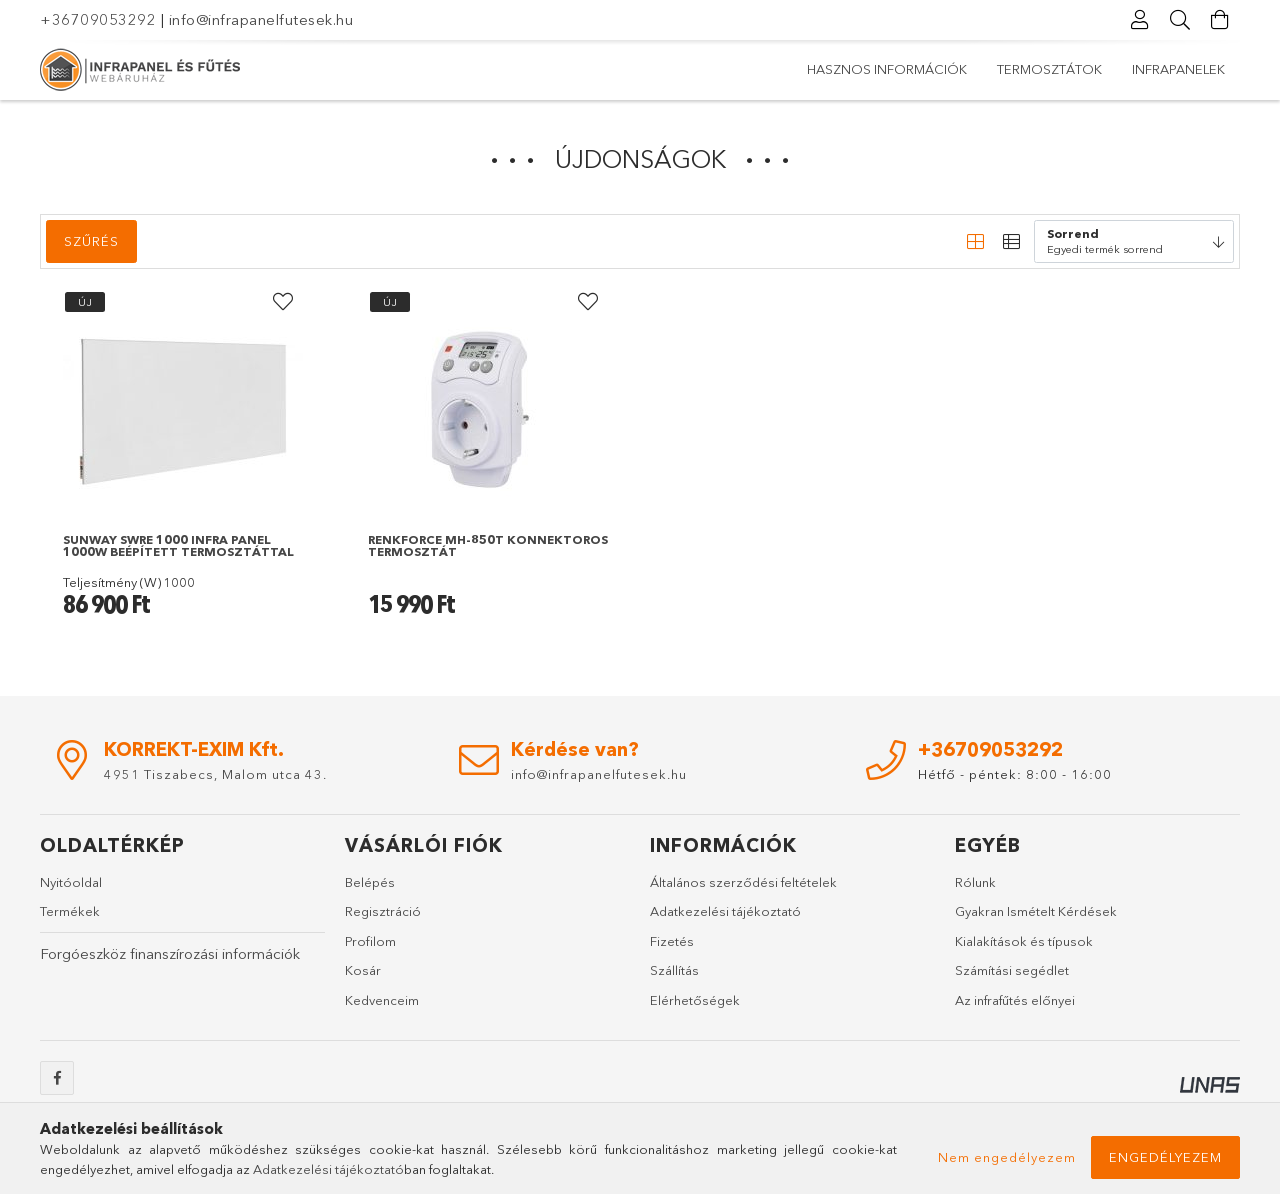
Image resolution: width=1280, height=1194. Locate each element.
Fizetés (672, 941)
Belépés (370, 882)
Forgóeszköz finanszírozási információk (170, 953)
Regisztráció (383, 912)
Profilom (370, 941)
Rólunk (975, 882)
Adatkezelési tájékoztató (725, 912)
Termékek (70, 912)
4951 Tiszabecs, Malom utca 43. (215, 774)
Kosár (363, 971)
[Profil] (1140, 20)
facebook (57, 1079)
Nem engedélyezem (1007, 1157)
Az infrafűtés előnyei (1015, 1000)
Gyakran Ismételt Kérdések (1036, 912)
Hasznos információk (1145, 69)
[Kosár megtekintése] (1220, 20)
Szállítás (674, 971)
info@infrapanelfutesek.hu (261, 19)
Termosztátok (982, 69)
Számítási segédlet (1012, 971)
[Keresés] (1180, 20)
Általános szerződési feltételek (743, 882)
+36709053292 (98, 19)
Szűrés (91, 241)
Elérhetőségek (695, 1000)
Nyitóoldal (71, 882)
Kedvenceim (382, 1000)
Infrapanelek (853, 69)
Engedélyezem (1165, 1157)
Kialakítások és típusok (1024, 941)
